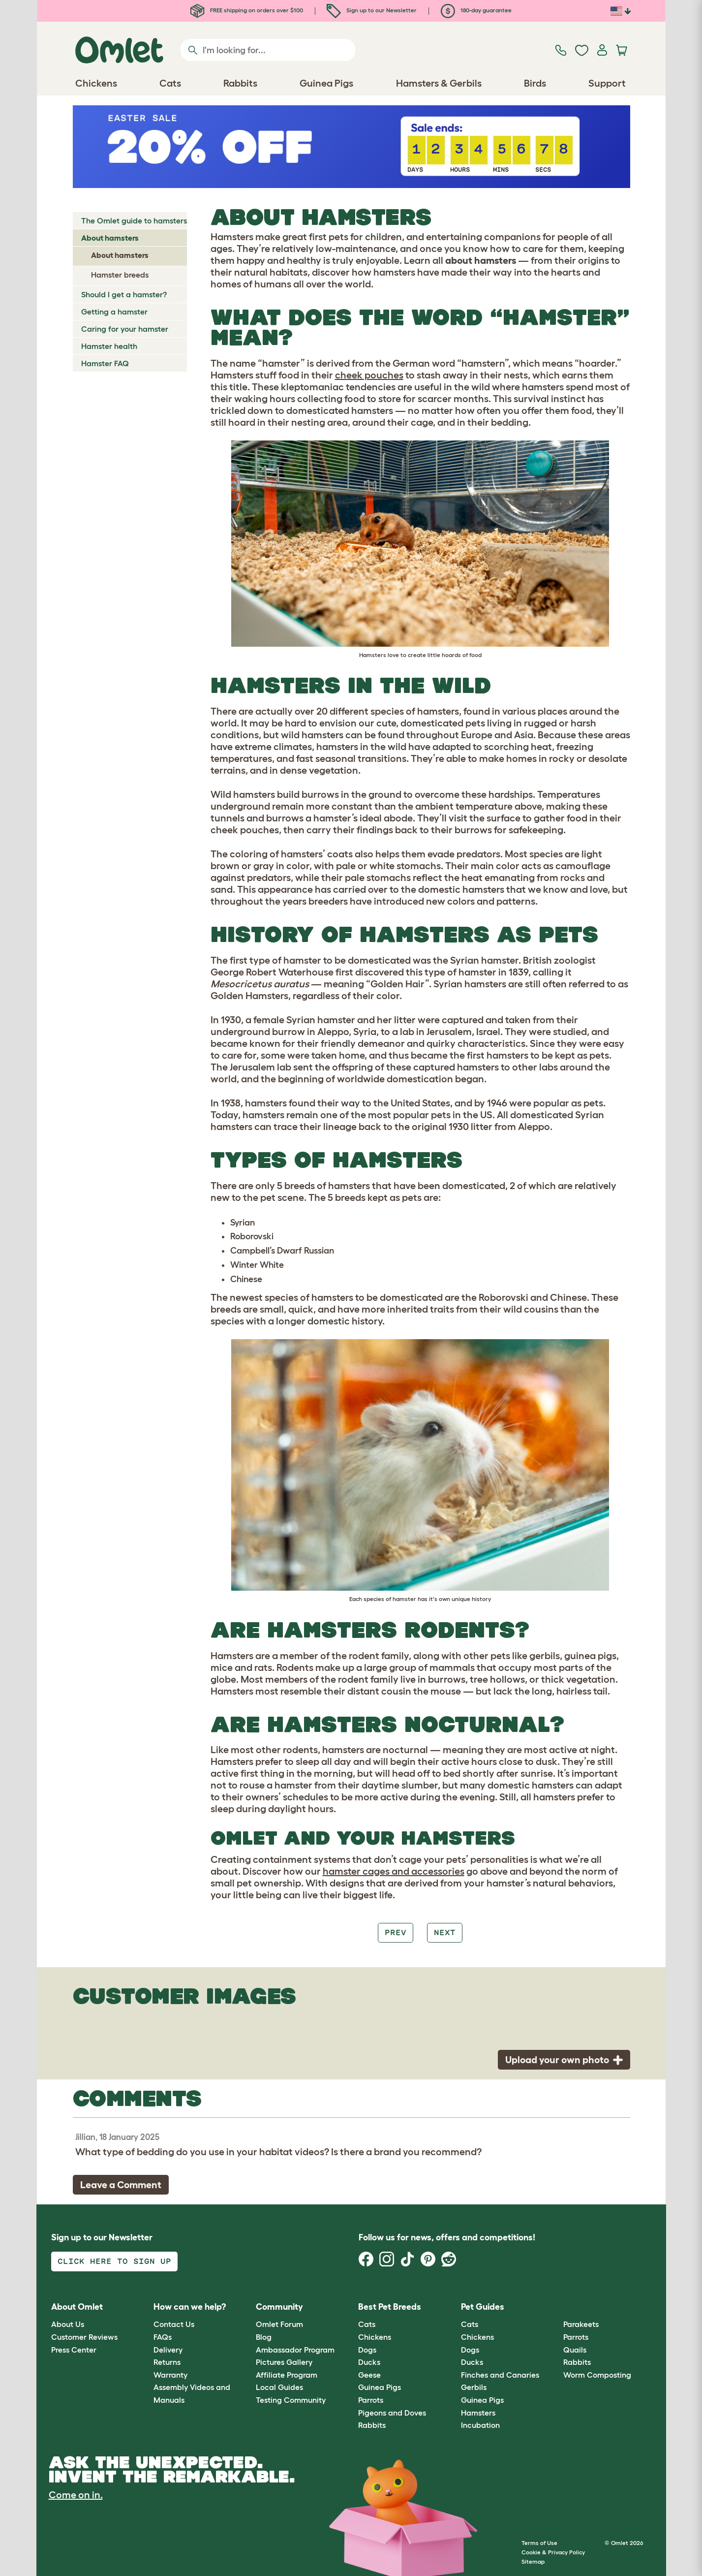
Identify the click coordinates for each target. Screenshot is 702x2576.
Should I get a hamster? (124, 294)
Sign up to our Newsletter (372, 10)
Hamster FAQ (105, 363)
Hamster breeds (120, 274)
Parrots (370, 2399)
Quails (574, 2349)
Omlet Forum (279, 2324)
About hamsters (110, 237)
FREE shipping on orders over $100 (246, 10)
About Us (67, 2324)
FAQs (162, 2336)
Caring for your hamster (124, 328)
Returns (167, 2361)
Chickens (374, 2336)
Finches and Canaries (500, 2374)
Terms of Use (539, 2543)
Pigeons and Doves (392, 2412)
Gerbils (474, 2387)
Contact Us (173, 2324)
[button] (556, 2307)
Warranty (170, 2374)
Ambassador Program (295, 2349)
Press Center (73, 2349)
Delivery (168, 2349)
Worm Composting (597, 2374)
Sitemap (533, 2561)
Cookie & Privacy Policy (553, 2552)
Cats (366, 2324)
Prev (395, 1932)
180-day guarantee (476, 10)
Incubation (480, 2424)
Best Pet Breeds (389, 2307)
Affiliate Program (286, 2374)
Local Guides (279, 2387)
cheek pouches (369, 375)
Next (445, 1932)
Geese (369, 2374)
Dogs (367, 2349)
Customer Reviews (84, 2336)
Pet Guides (482, 2307)
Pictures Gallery (284, 2361)
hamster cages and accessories (393, 1871)
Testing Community (291, 2399)
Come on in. (76, 2494)
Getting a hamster (114, 311)
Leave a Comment (120, 2184)
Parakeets (581, 2324)
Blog (264, 2336)
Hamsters (478, 2412)
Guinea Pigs (379, 2387)
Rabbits (372, 2424)
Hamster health (109, 346)
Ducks (369, 2361)
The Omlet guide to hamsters (134, 220)
